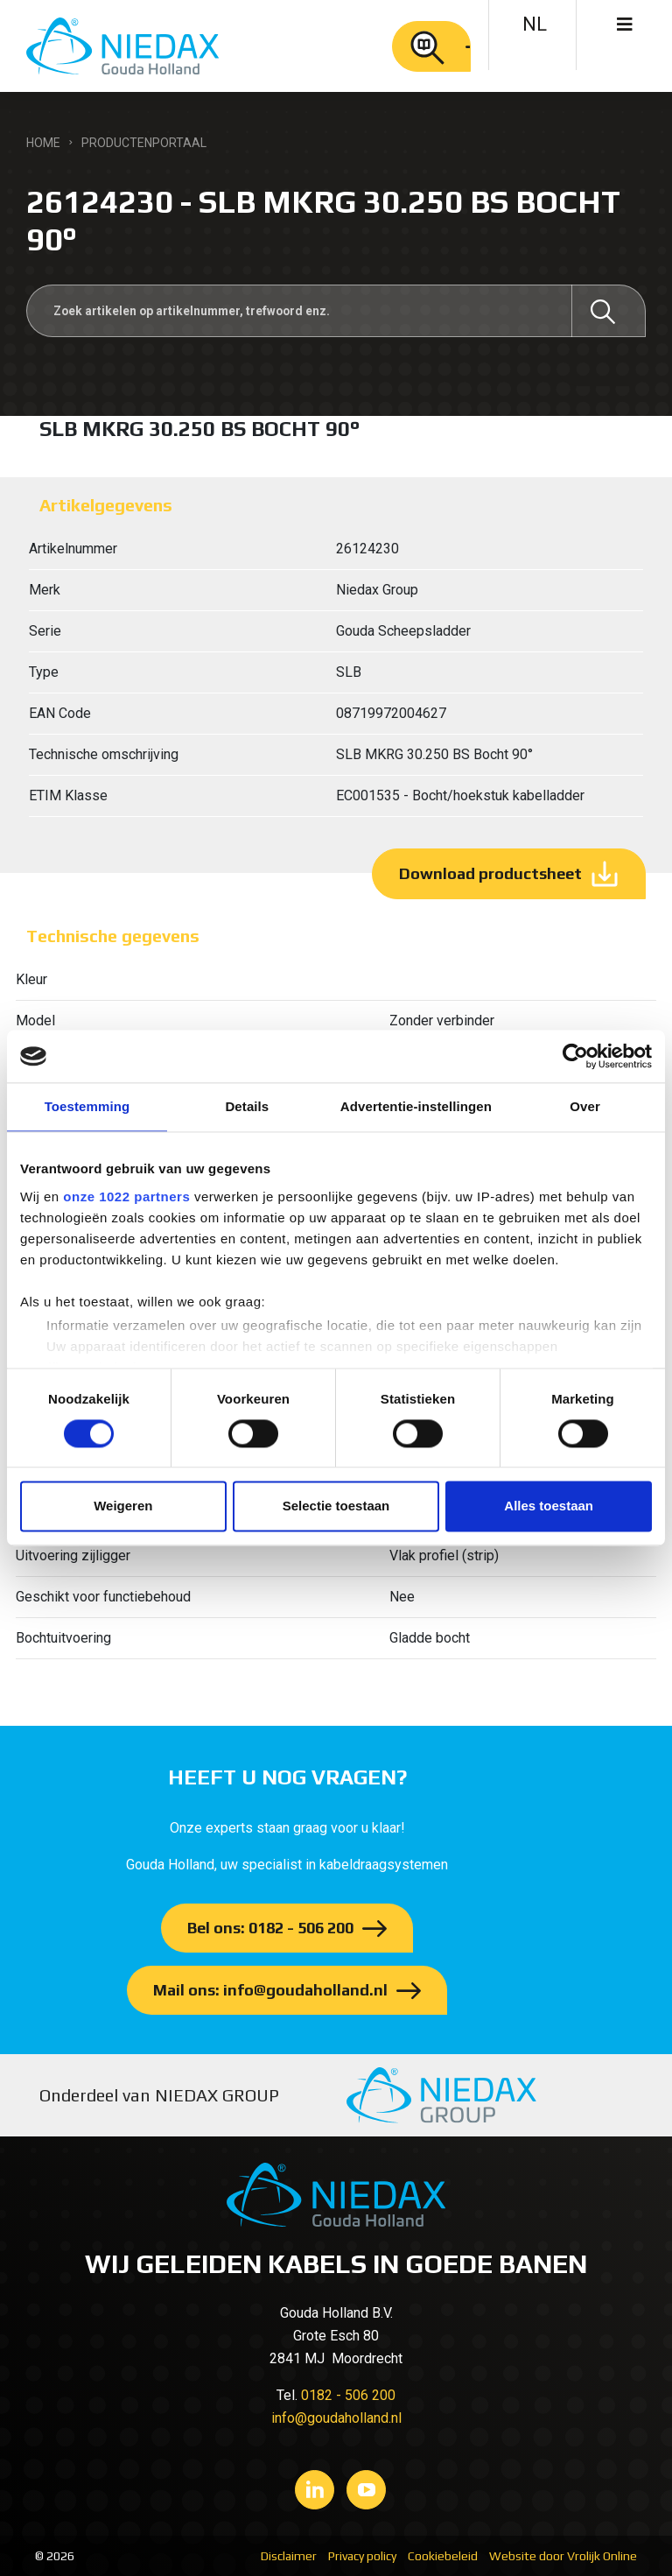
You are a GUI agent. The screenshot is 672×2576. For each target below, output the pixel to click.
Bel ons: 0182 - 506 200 (270, 1927)
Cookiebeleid (443, 2556)
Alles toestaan (548, 1506)
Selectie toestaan (336, 1506)
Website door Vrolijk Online (563, 2556)
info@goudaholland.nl (336, 2418)
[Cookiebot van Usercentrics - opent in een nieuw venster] (575, 1056)
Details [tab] (247, 1106)
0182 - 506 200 (348, 2395)
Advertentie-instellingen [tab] (416, 1106)
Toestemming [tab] (87, 1106)
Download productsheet (490, 873)
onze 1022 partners (126, 1196)
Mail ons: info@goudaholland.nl (270, 1990)
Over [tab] (585, 1106)
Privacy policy (362, 2556)
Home (43, 143)
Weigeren (123, 1506)
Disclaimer (289, 2556)
